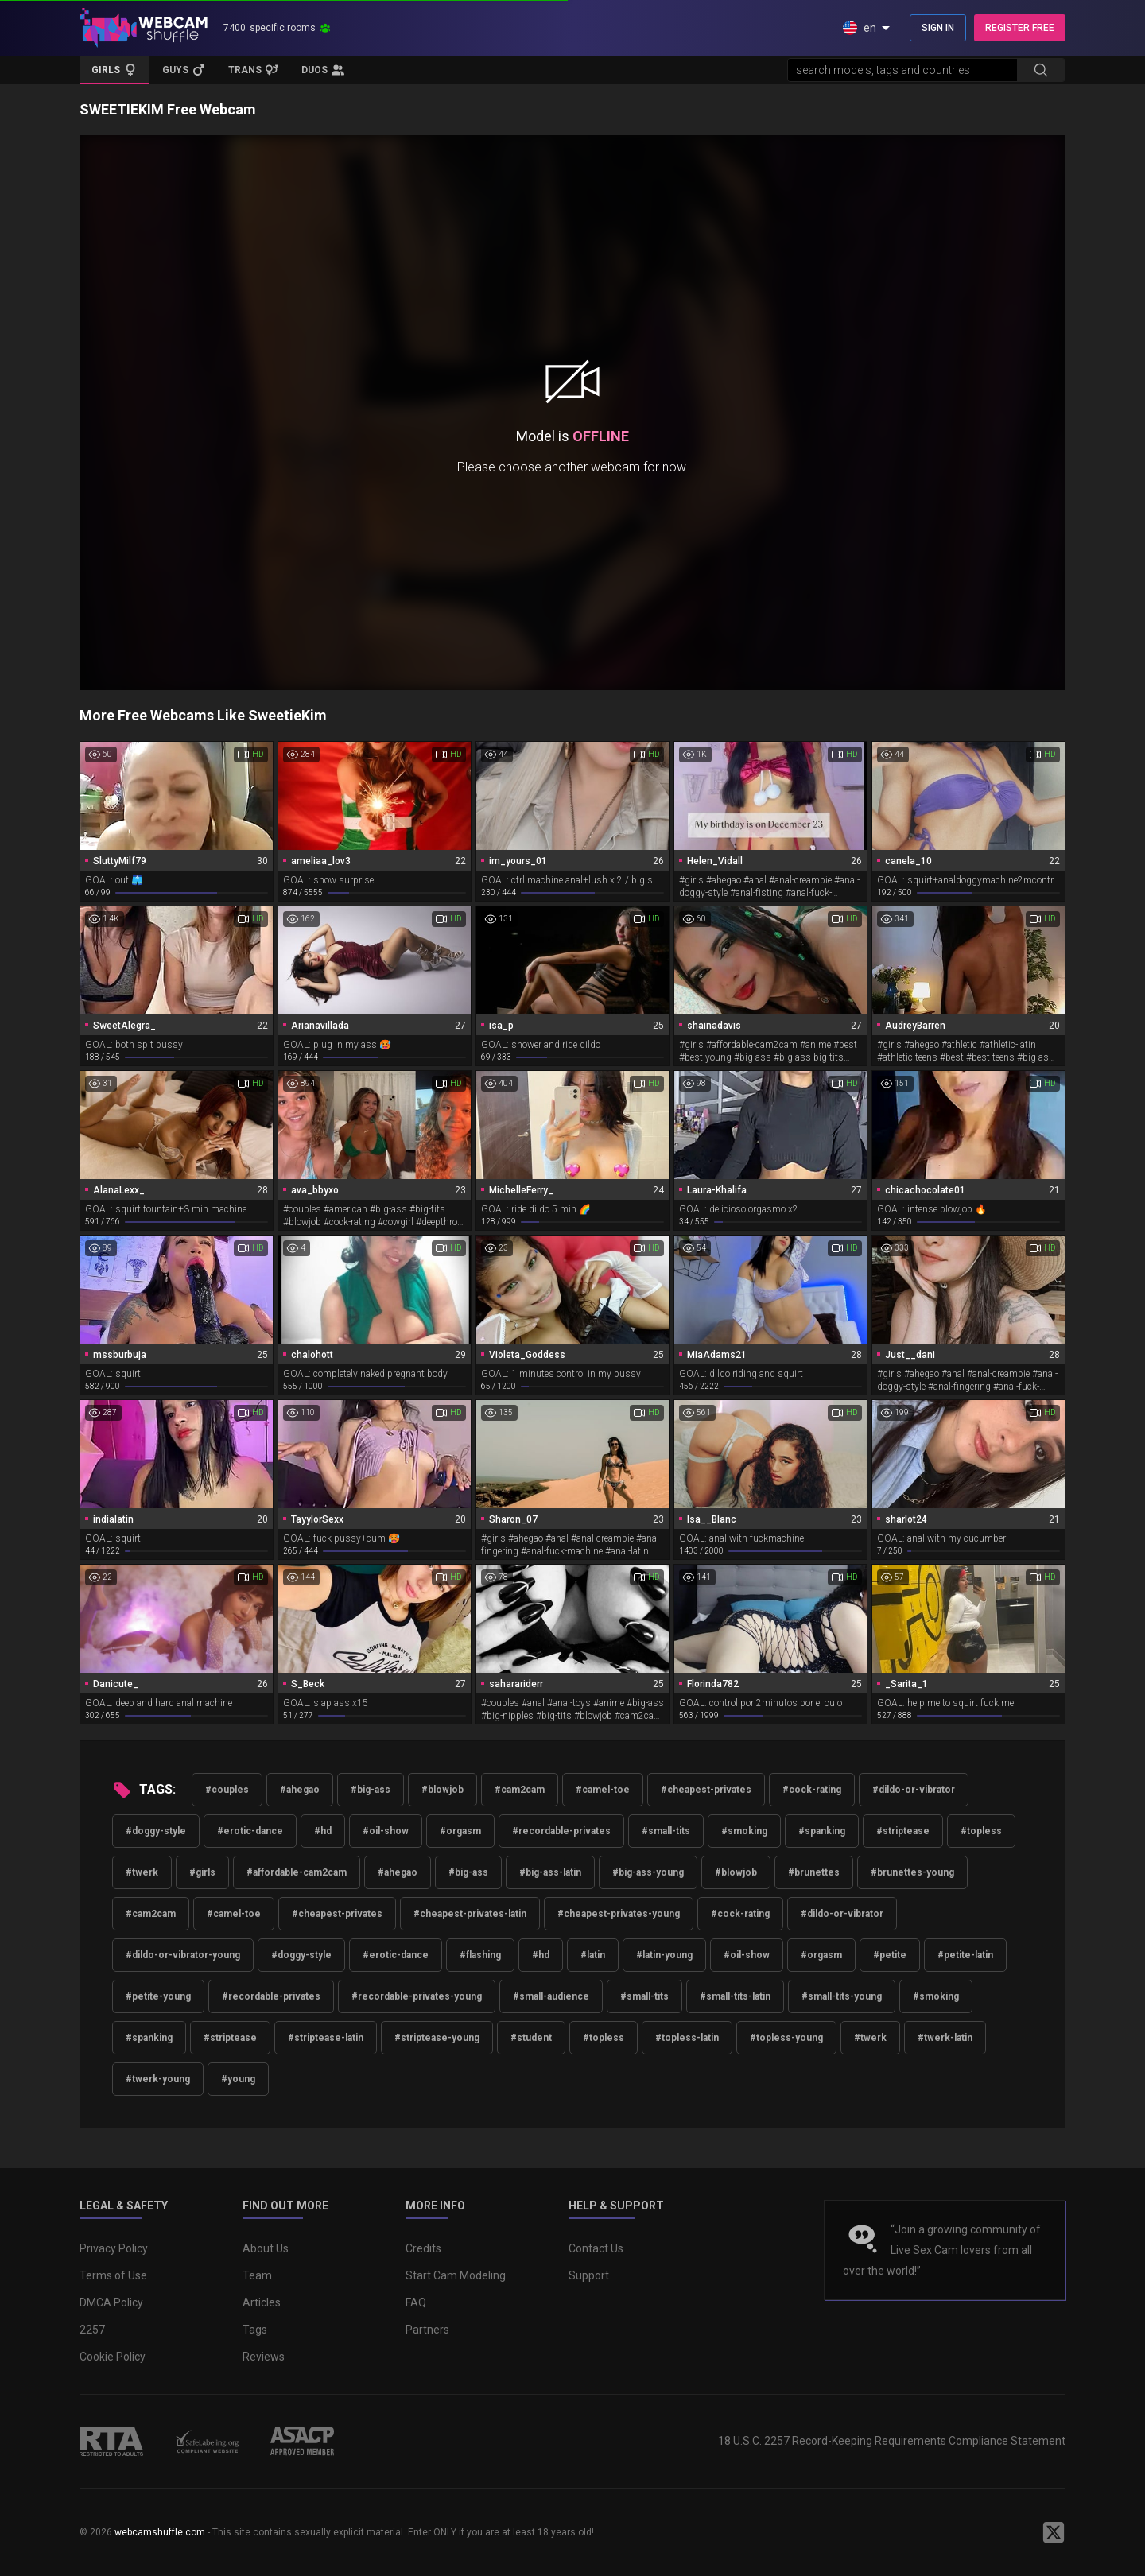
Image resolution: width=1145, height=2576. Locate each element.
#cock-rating (811, 1789)
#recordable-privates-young (416, 1996)
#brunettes (814, 1872)
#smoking (744, 1831)
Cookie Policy (113, 2356)
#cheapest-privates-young (618, 1913)
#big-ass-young (648, 1872)
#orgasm (460, 1831)
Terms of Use (113, 2275)
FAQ (416, 2302)
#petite (889, 1955)
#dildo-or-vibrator (913, 1789)
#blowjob (442, 1789)
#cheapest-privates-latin (469, 1913)
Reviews (264, 2356)
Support (589, 2275)
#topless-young (786, 2037)
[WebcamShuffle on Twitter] (1053, 2532)
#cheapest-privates (706, 1789)
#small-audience (551, 1996)
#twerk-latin (945, 2037)
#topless (981, 1831)
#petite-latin (965, 1955)
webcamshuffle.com (159, 2532)
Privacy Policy (114, 2248)
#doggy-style (156, 1831)
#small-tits (666, 1831)
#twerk (142, 1872)
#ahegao (300, 1789)
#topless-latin (687, 2037)
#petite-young (158, 1996)
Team (257, 2275)
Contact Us (596, 2248)
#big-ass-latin (550, 1872)
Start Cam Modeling (456, 2275)
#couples (227, 1789)
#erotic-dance (250, 1831)
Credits (423, 2248)
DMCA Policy (111, 2302)
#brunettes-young (912, 1872)
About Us (266, 2248)
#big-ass (370, 1789)
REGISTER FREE (1019, 27)
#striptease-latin (325, 2037)
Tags (255, 2329)
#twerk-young (158, 2079)
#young (238, 2079)
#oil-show (386, 1831)
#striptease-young (436, 2037)
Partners (427, 2329)
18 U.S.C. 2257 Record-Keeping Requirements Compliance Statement (891, 2440)
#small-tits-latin (735, 1996)
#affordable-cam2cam (296, 1872)
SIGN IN (938, 27)
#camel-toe (603, 1789)
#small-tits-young (842, 1996)
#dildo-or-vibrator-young (183, 1955)
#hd (323, 1831)
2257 (92, 2329)
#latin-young (664, 1955)
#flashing (480, 1955)
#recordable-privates (561, 1831)
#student (531, 2037)
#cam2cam (520, 1789)
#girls (202, 1872)
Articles (262, 2302)
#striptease (903, 1831)
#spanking (821, 1831)
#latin (592, 1955)
